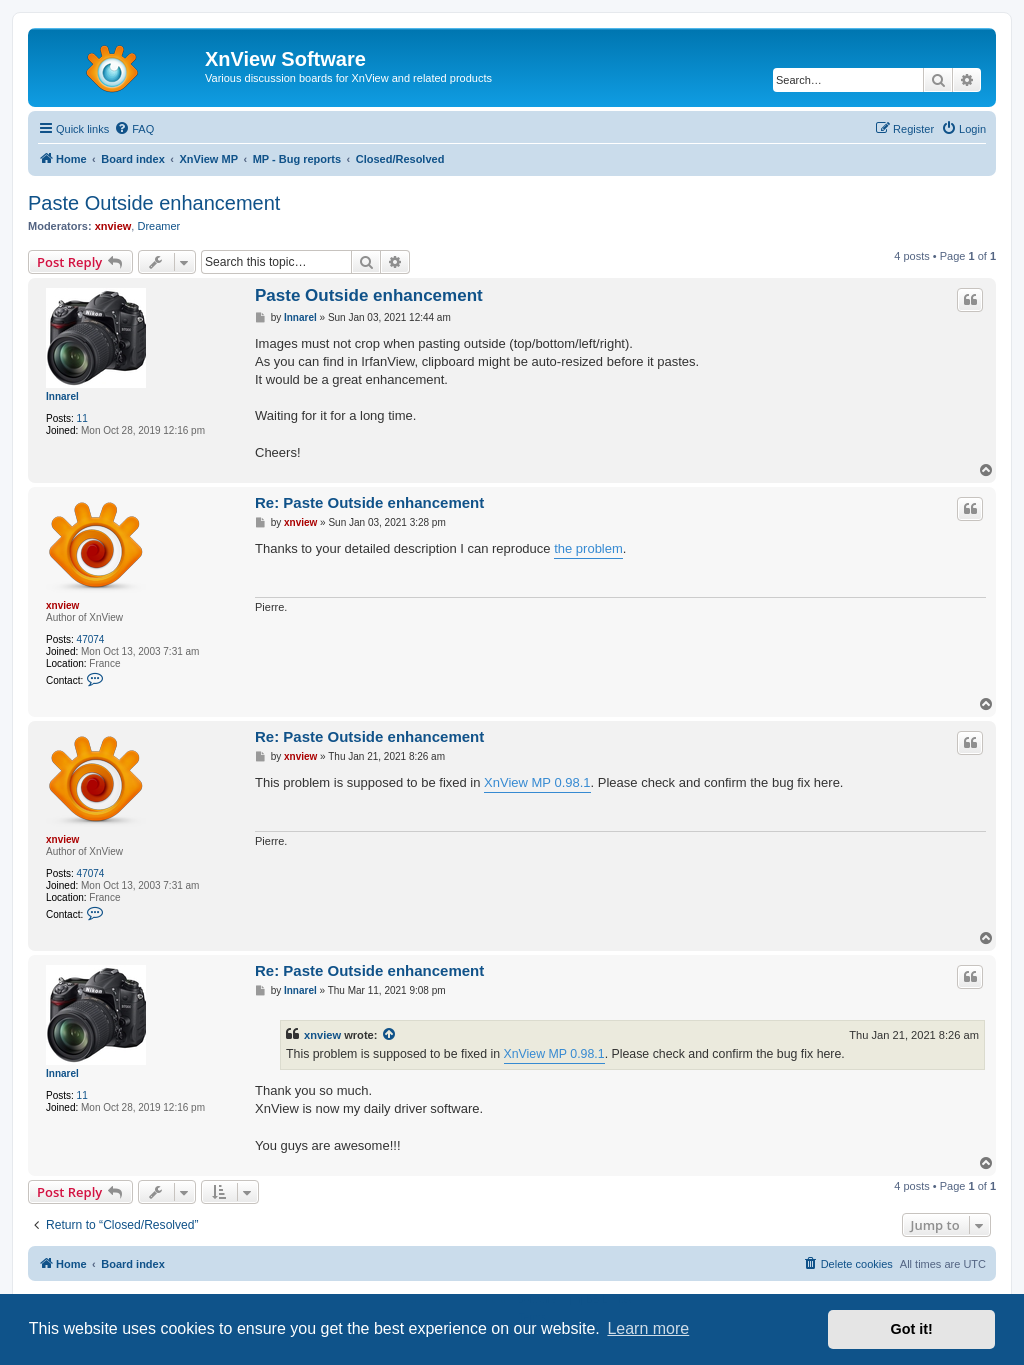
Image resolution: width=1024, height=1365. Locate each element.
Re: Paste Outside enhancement (369, 502)
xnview (113, 226)
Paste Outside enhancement (154, 203)
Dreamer (158, 226)
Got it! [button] (912, 1329)
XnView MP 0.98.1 (537, 782)
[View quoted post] (390, 1035)
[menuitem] (134, 129)
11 (82, 418)
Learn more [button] (648, 1328)
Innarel (62, 396)
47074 (91, 639)
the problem (588, 548)
